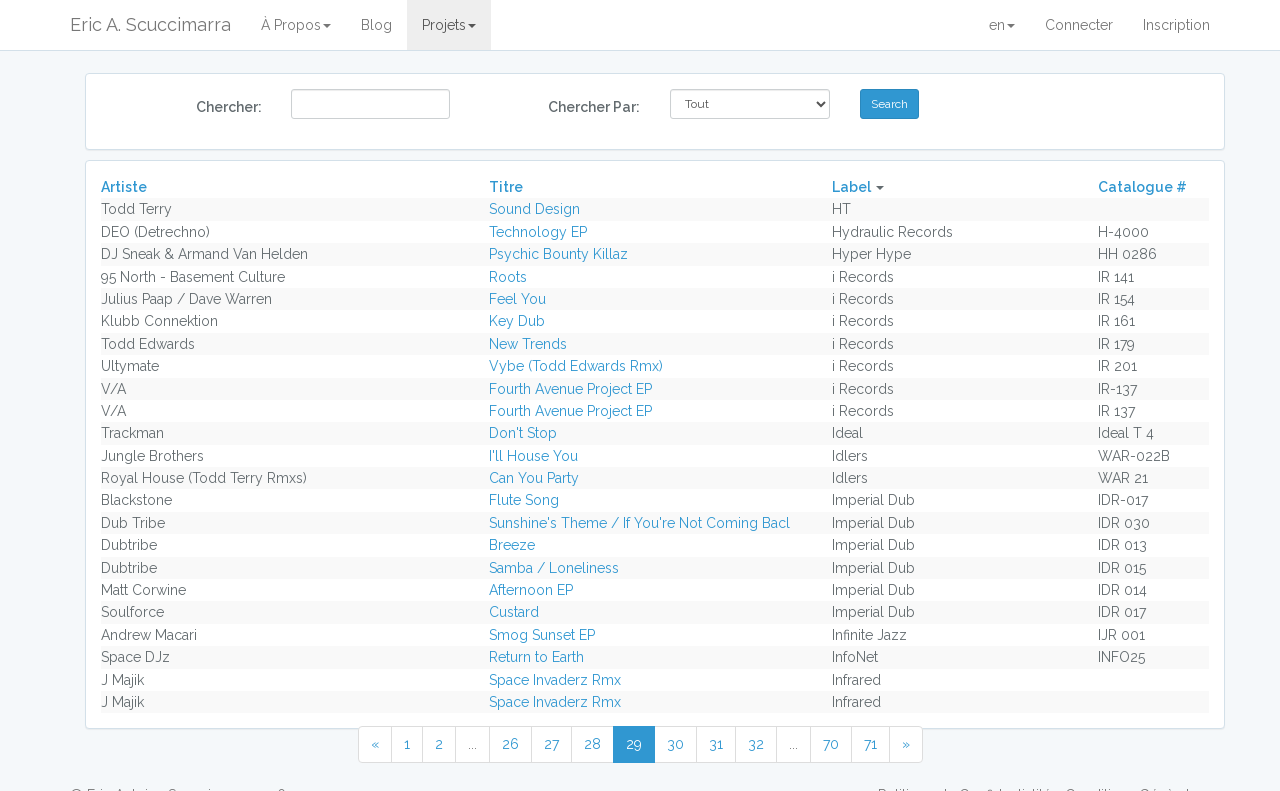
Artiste (124, 187)
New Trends (528, 344)
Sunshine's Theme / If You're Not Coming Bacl (639, 523)
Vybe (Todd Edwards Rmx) (576, 366)
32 (756, 744)
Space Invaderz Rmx (555, 680)
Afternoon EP (531, 590)
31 (716, 744)
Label (851, 187)
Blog (376, 25)
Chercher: (229, 107)
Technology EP (538, 232)
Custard (514, 612)
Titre (506, 187)
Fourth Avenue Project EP (570, 389)
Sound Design (534, 209)
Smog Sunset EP (542, 635)
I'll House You (533, 456)
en (1002, 25)
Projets (449, 25)
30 (675, 744)
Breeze (512, 545)
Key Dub (517, 321)
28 (592, 744)
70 (831, 744)
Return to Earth (536, 657)
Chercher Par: (594, 107)
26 (510, 744)
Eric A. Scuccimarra (150, 24)
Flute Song (524, 500)
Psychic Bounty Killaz (558, 254)
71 (870, 744)
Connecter (1079, 25)
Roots (508, 277)
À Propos (296, 25)
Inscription (1176, 25)
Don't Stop (523, 433)
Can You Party (534, 478)
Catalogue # (1142, 187)
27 (551, 744)
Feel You (517, 299)
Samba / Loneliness (554, 568)
